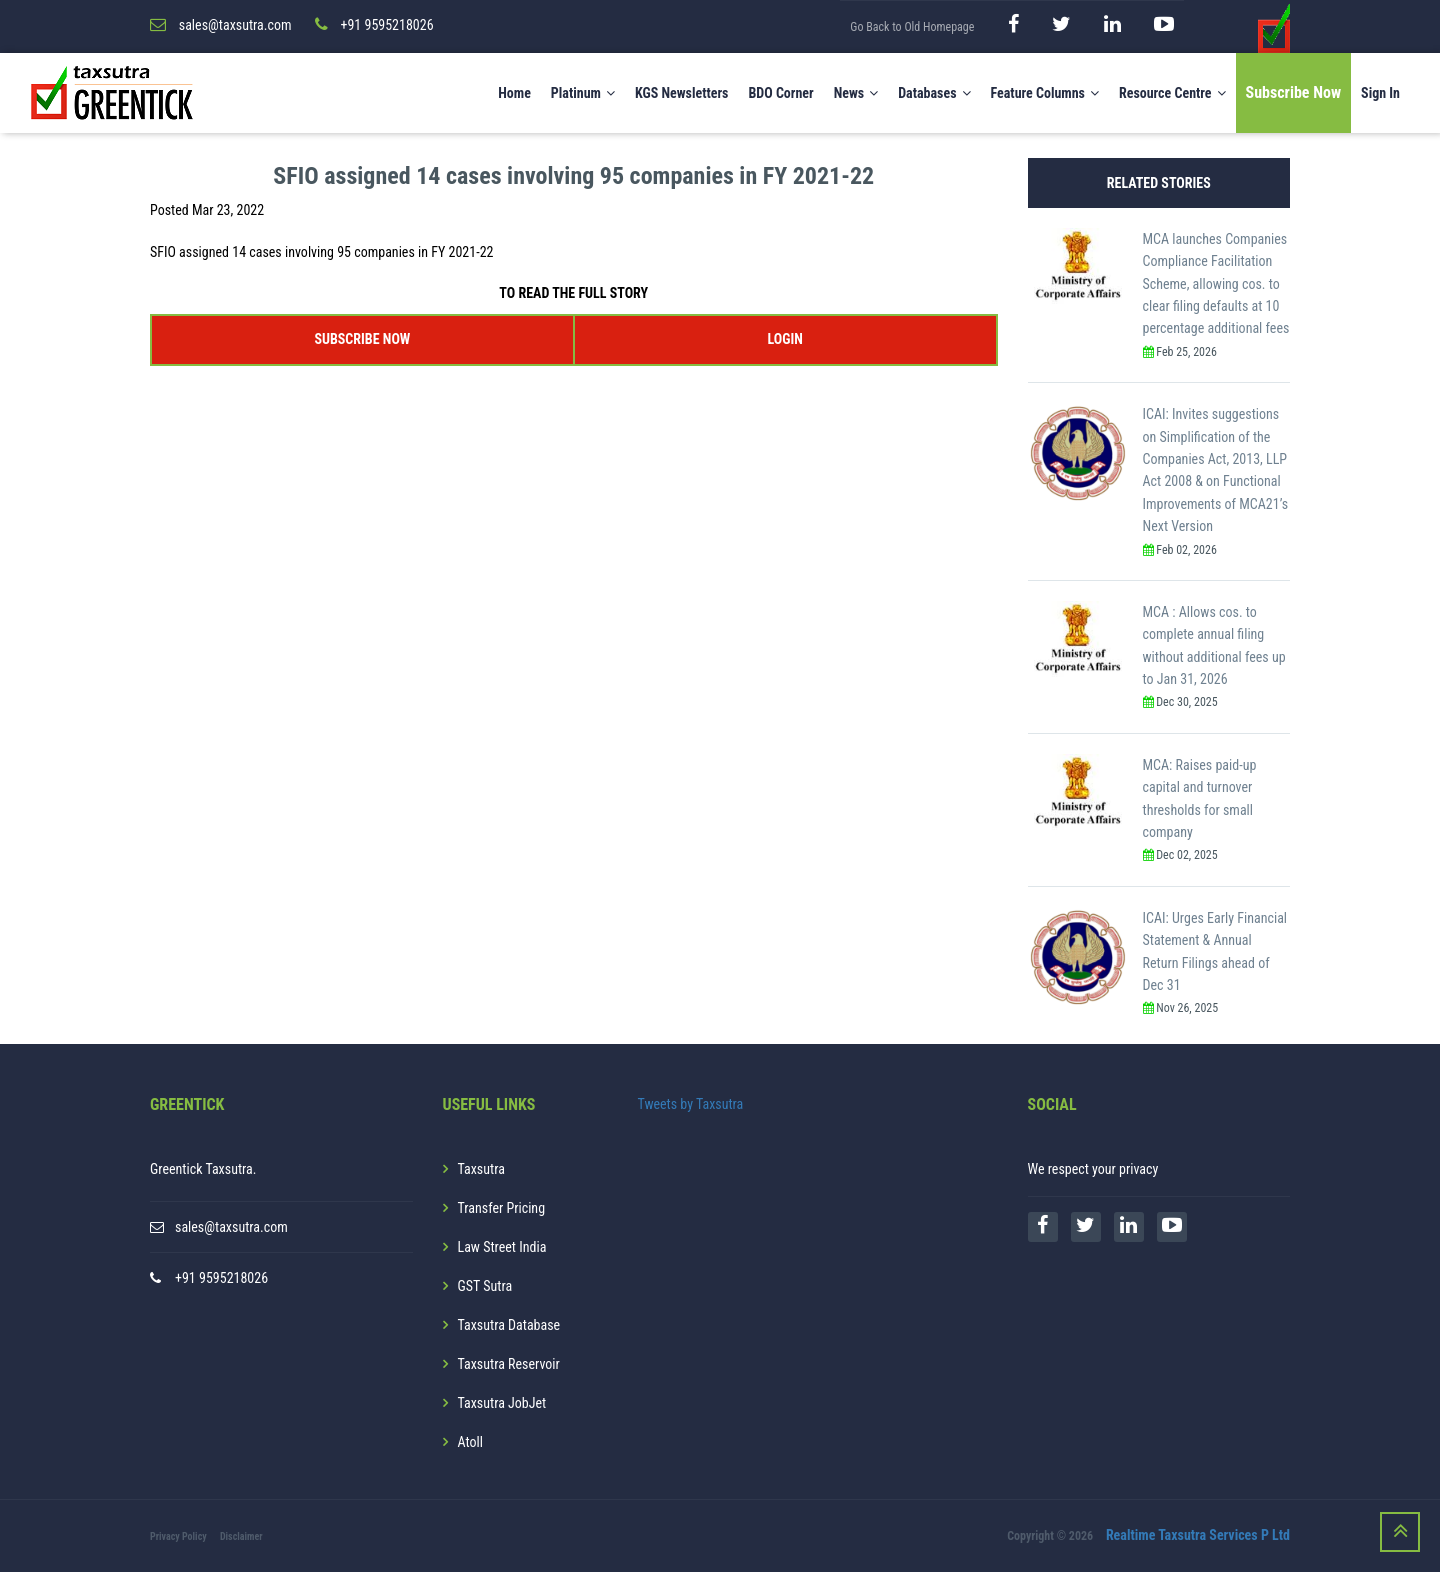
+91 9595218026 (221, 1278)
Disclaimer (241, 1536)
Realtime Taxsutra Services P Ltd (1198, 1535)
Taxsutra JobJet (502, 1403)
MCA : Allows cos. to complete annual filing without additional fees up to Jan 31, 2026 (1214, 645)
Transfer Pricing (502, 1208)
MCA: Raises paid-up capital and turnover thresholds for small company (1200, 798)
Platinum (583, 93)
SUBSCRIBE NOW (362, 339)
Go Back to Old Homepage (912, 27)
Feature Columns (1045, 93)
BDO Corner (780, 93)
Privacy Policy (178, 1536)
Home (514, 93)
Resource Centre (1172, 93)
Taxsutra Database (509, 1325)
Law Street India (502, 1247)
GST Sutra (485, 1286)
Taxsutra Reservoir (509, 1364)
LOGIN (784, 339)
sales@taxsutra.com (231, 1227)
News (856, 93)
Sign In (1380, 93)
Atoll (470, 1442)
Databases (934, 93)
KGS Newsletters (682, 93)
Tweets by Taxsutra (691, 1104)
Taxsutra (481, 1169)
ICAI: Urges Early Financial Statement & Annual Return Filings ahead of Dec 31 (1215, 951)
